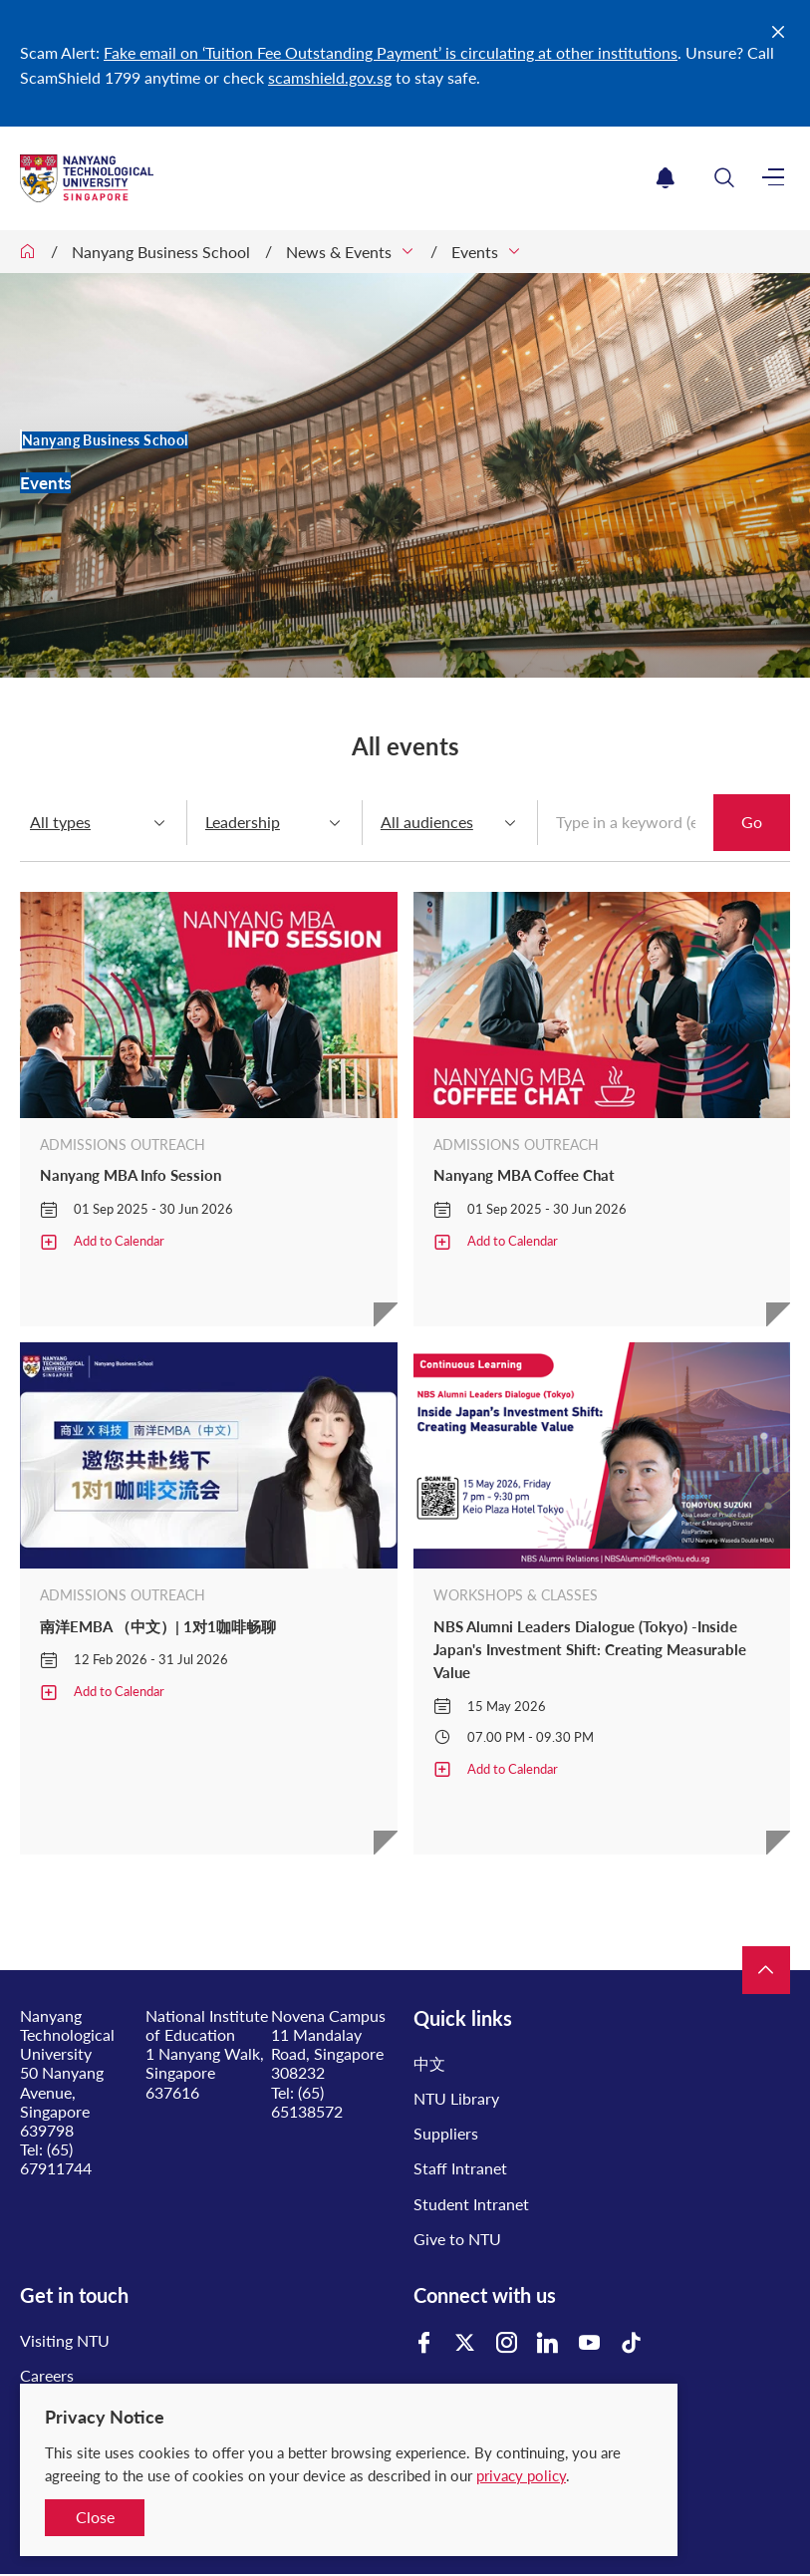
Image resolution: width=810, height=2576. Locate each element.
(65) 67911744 (56, 2158)
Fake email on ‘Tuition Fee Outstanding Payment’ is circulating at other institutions (390, 52)
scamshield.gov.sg (330, 77)
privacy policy (521, 2475)
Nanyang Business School (161, 251)
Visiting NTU (65, 2340)
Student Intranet (471, 2203)
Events (474, 251)
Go (751, 821)
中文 (429, 2063)
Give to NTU (457, 2238)
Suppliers (445, 2133)
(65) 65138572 (307, 2102)
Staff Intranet (460, 2167)
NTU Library (456, 2098)
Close (95, 2516)
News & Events (339, 251)
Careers (47, 2375)
